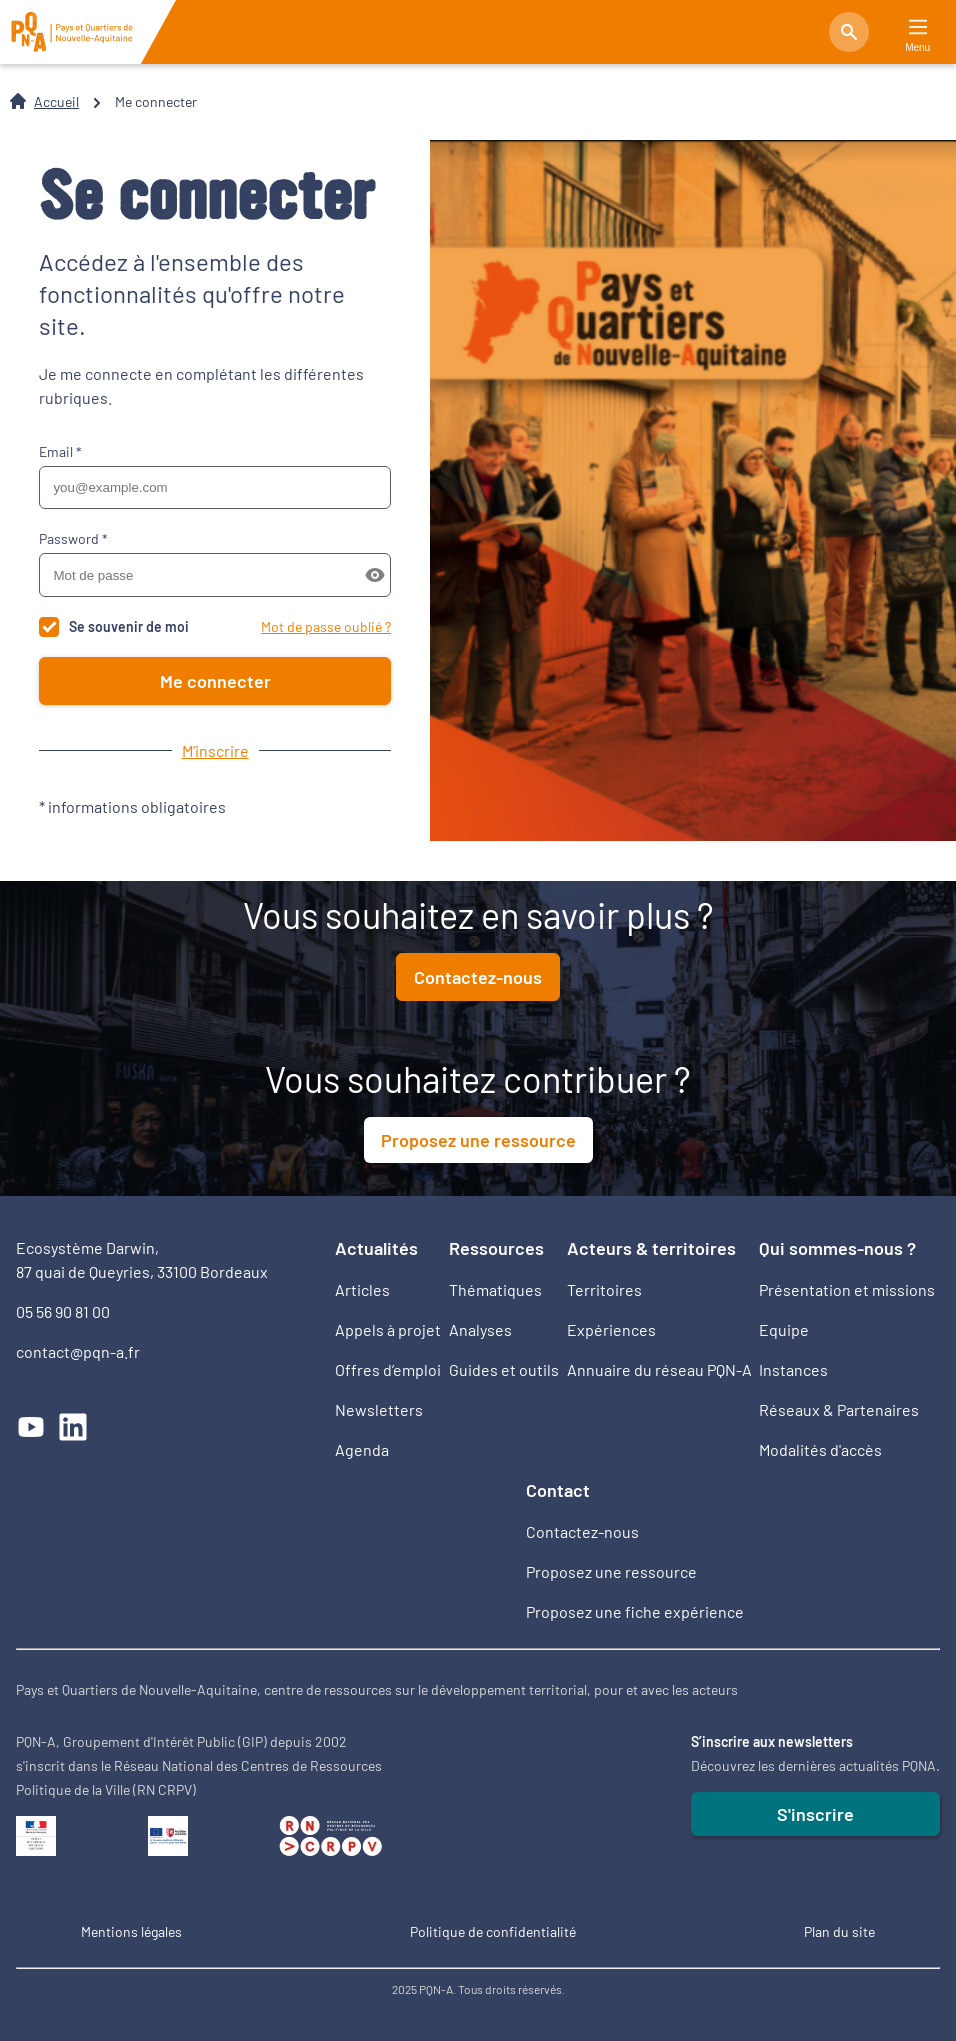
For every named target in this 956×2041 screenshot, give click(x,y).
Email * (60, 451)
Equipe (784, 1329)
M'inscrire (215, 750)
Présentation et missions (847, 1289)
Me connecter (215, 681)
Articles (362, 1289)
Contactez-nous (478, 977)
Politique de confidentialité (493, 1931)
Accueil (56, 101)
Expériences (611, 1329)
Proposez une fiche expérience (635, 1611)
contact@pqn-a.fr (78, 1351)
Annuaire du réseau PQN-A (659, 1369)
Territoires (604, 1289)
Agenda (362, 1449)
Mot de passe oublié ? (326, 626)
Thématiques (495, 1289)
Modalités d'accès (820, 1449)
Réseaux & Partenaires (839, 1409)
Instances (793, 1369)
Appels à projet (388, 1329)
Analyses (480, 1329)
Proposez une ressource (478, 1140)
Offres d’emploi (388, 1369)
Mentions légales (131, 1931)
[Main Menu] (918, 27)
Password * (73, 538)
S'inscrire (815, 1814)
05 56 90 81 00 (63, 1311)
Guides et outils (504, 1369)
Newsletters (379, 1409)
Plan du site (839, 1931)
